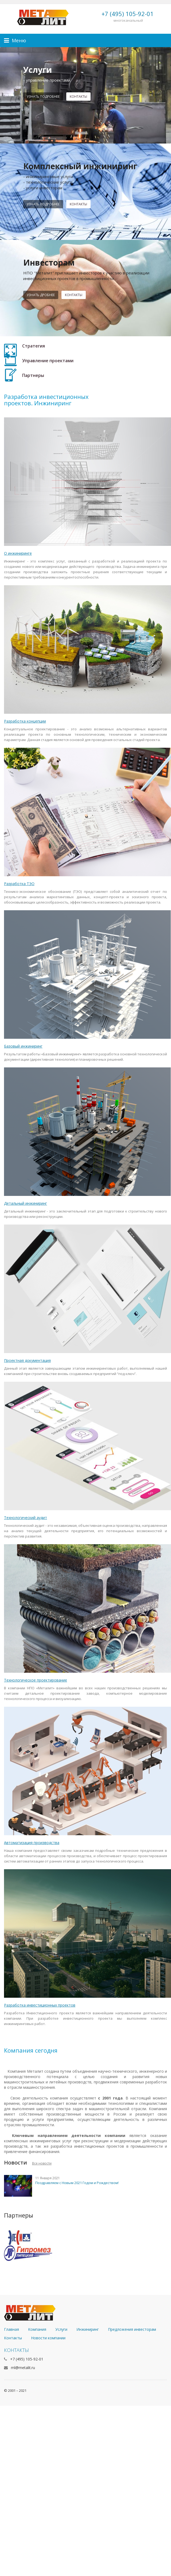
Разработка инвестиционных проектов (39, 2005)
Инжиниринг (87, 2329)
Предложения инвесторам (132, 2329)
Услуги (61, 2329)
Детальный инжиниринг (25, 1203)
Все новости (42, 2163)
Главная (11, 2329)
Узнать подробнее (43, 96)
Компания (37, 2329)
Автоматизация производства (31, 1842)
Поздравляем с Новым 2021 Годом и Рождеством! (77, 2182)
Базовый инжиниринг (23, 1046)
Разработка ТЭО (19, 883)
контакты (78, 96)
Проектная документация (27, 1360)
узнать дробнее (41, 295)
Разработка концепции (25, 721)
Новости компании (48, 2337)
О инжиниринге (18, 553)
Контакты (78, 204)
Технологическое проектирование (35, 1680)
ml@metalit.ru (23, 2367)
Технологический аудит (25, 1517)
